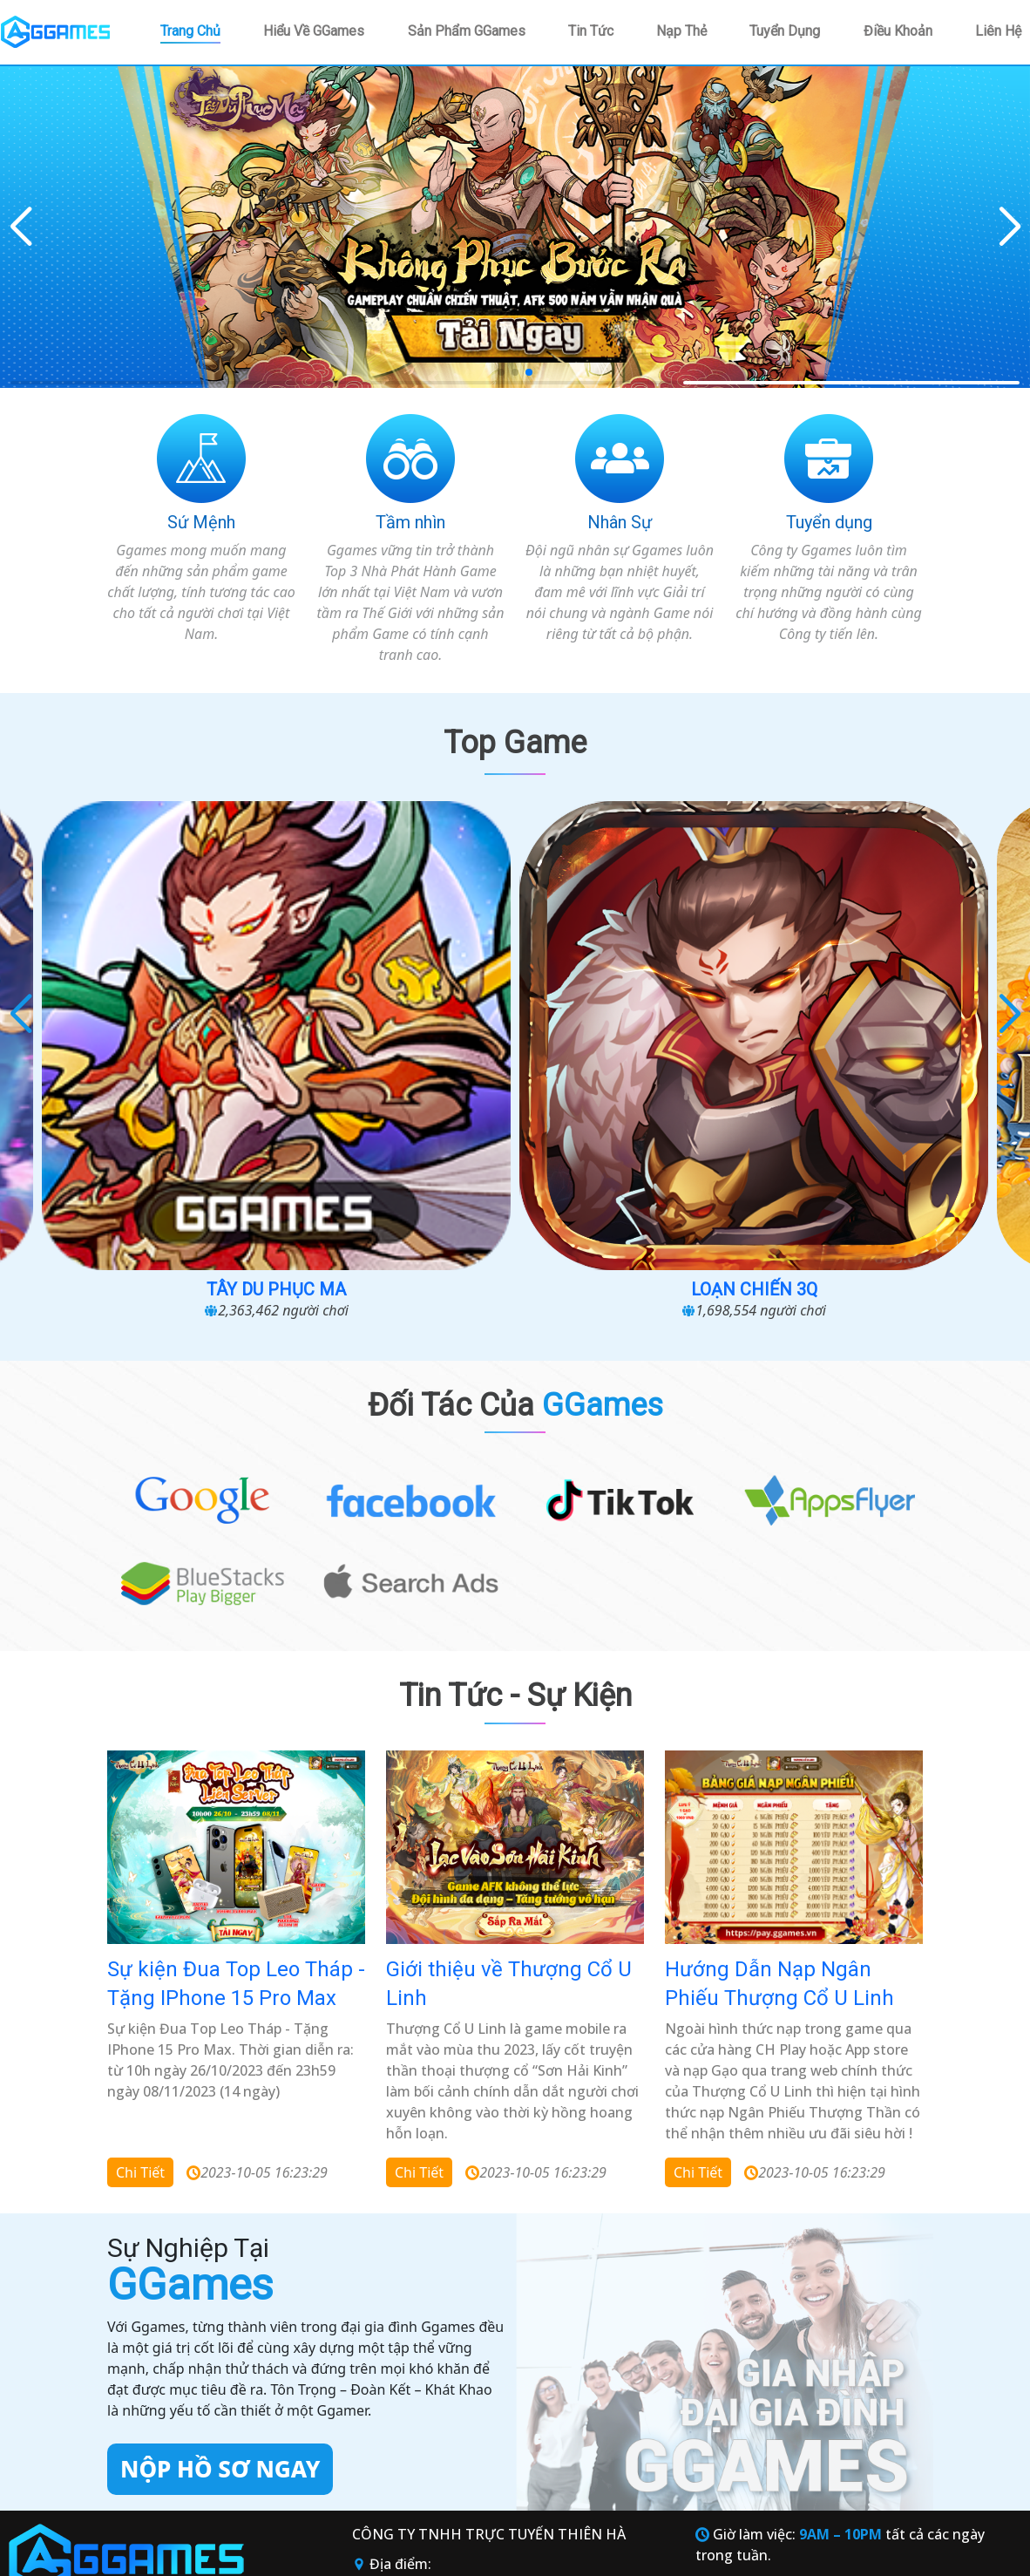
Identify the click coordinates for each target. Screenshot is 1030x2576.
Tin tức (590, 31)
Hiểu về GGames (313, 31)
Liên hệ (998, 31)
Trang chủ (190, 31)
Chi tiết (140, 1907)
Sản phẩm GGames (466, 31)
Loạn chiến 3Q (639, 1024)
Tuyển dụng (784, 31)
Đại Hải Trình (886, 1024)
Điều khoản (898, 31)
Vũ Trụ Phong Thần (144, 1024)
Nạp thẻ (681, 31)
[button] (1009, 227)
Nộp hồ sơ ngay (220, 2203)
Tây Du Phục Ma (391, 1024)
